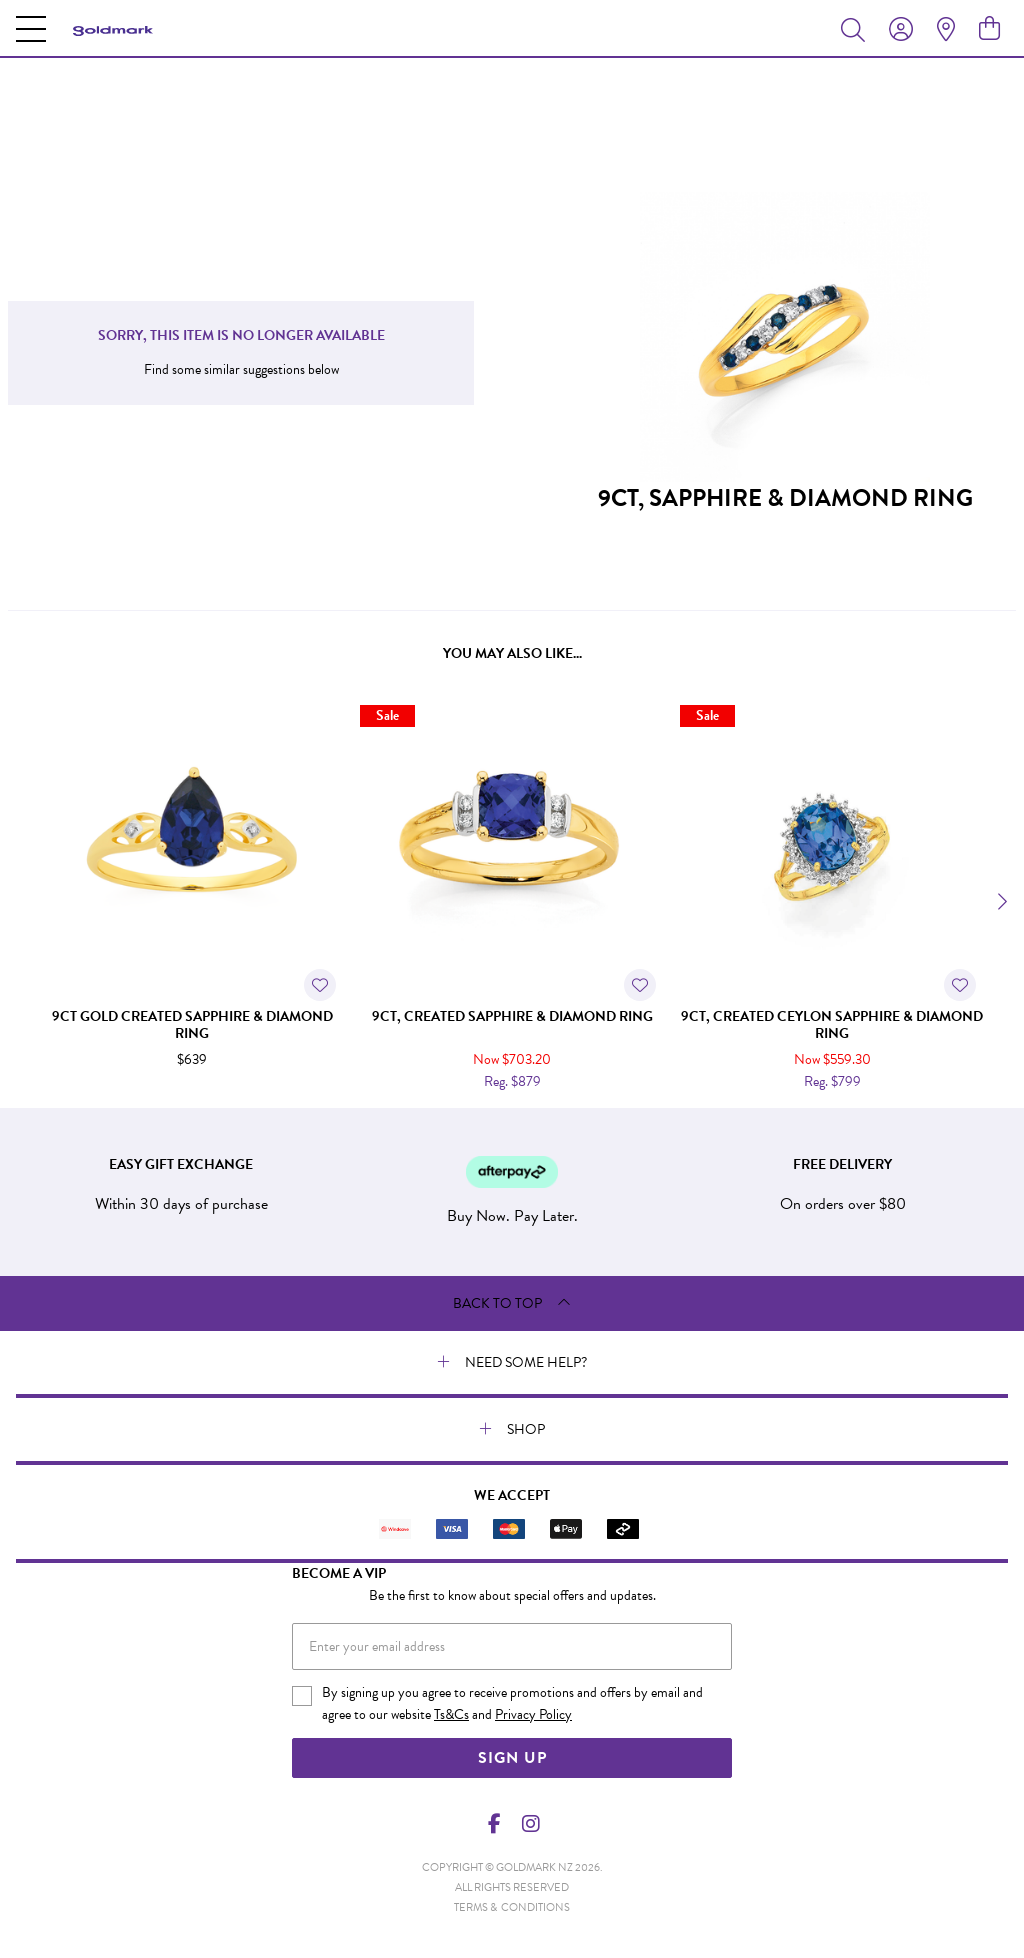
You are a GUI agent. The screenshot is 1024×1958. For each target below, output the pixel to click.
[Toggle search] (857, 29)
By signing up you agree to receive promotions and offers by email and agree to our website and (512, 1704)
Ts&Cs (451, 1714)
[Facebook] (495, 1824)
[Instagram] (530, 1824)
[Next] (1000, 902)
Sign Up (512, 1758)
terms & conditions (512, 1907)
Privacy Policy (533, 1714)
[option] (192, 899)
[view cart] (989, 29)
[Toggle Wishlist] (320, 985)
